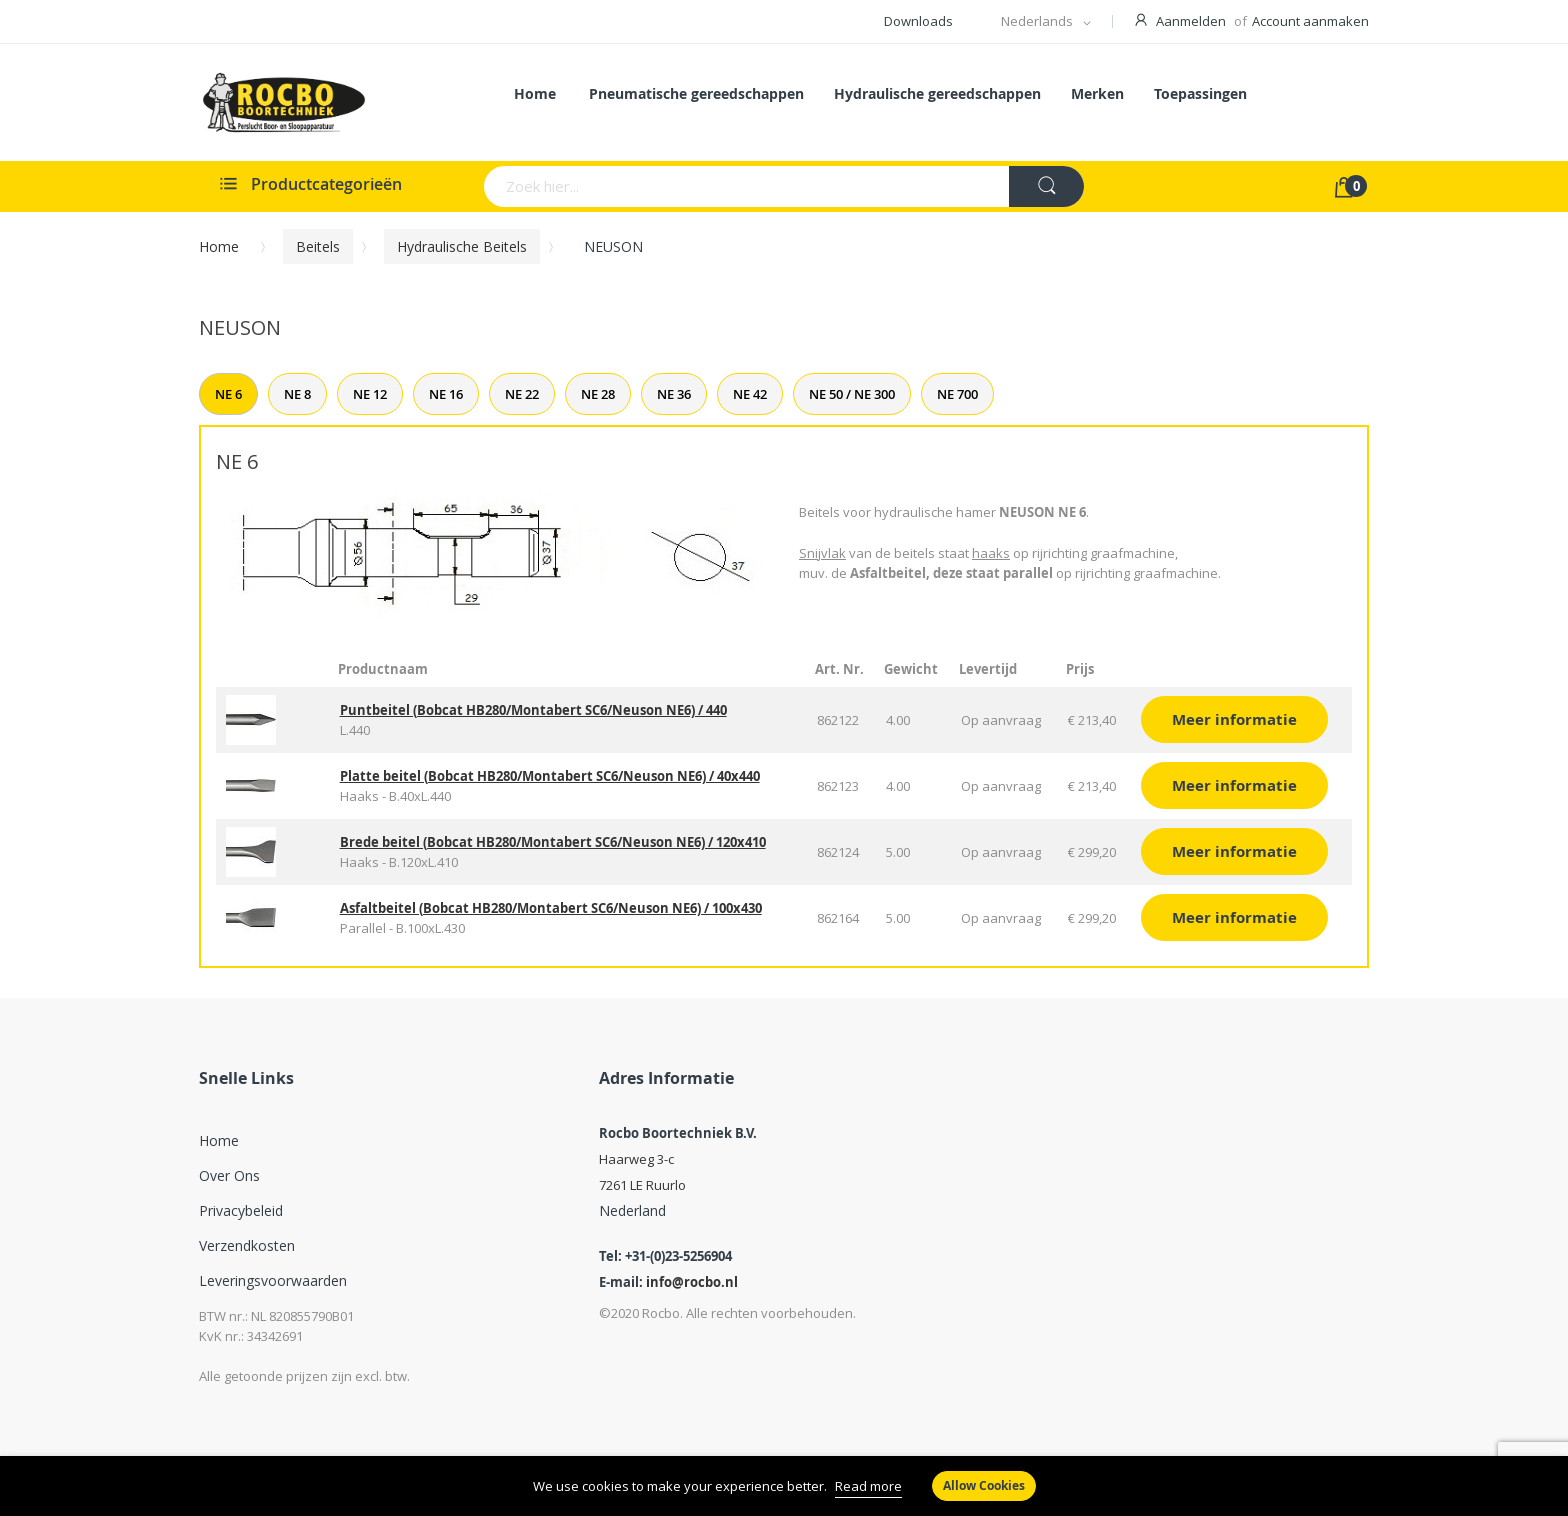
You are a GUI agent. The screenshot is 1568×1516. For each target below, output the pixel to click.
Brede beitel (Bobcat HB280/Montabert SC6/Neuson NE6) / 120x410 (553, 842)
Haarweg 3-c (636, 1159)
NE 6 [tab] (228, 394)
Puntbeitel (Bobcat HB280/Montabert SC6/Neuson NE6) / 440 (533, 710)
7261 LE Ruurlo (642, 1185)
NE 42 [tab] (750, 394)
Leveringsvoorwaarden (273, 1280)
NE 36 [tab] (674, 394)
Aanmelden (1191, 21)
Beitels (318, 246)
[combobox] (668, 186)
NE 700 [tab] (957, 394)
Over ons (229, 1175)
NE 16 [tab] (446, 394)
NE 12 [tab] (370, 394)
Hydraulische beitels (462, 246)
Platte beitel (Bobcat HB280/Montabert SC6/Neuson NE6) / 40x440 (550, 776)
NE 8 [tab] (297, 394)
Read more (868, 1486)
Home (219, 246)
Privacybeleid (241, 1210)
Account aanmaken (1310, 21)
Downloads (918, 21)
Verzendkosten (247, 1245)
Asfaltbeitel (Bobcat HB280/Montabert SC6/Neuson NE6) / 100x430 (551, 908)
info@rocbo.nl (692, 1282)
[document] (784, 1486)
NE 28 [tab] (598, 394)
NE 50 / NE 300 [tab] (852, 394)
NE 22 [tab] (522, 394)
